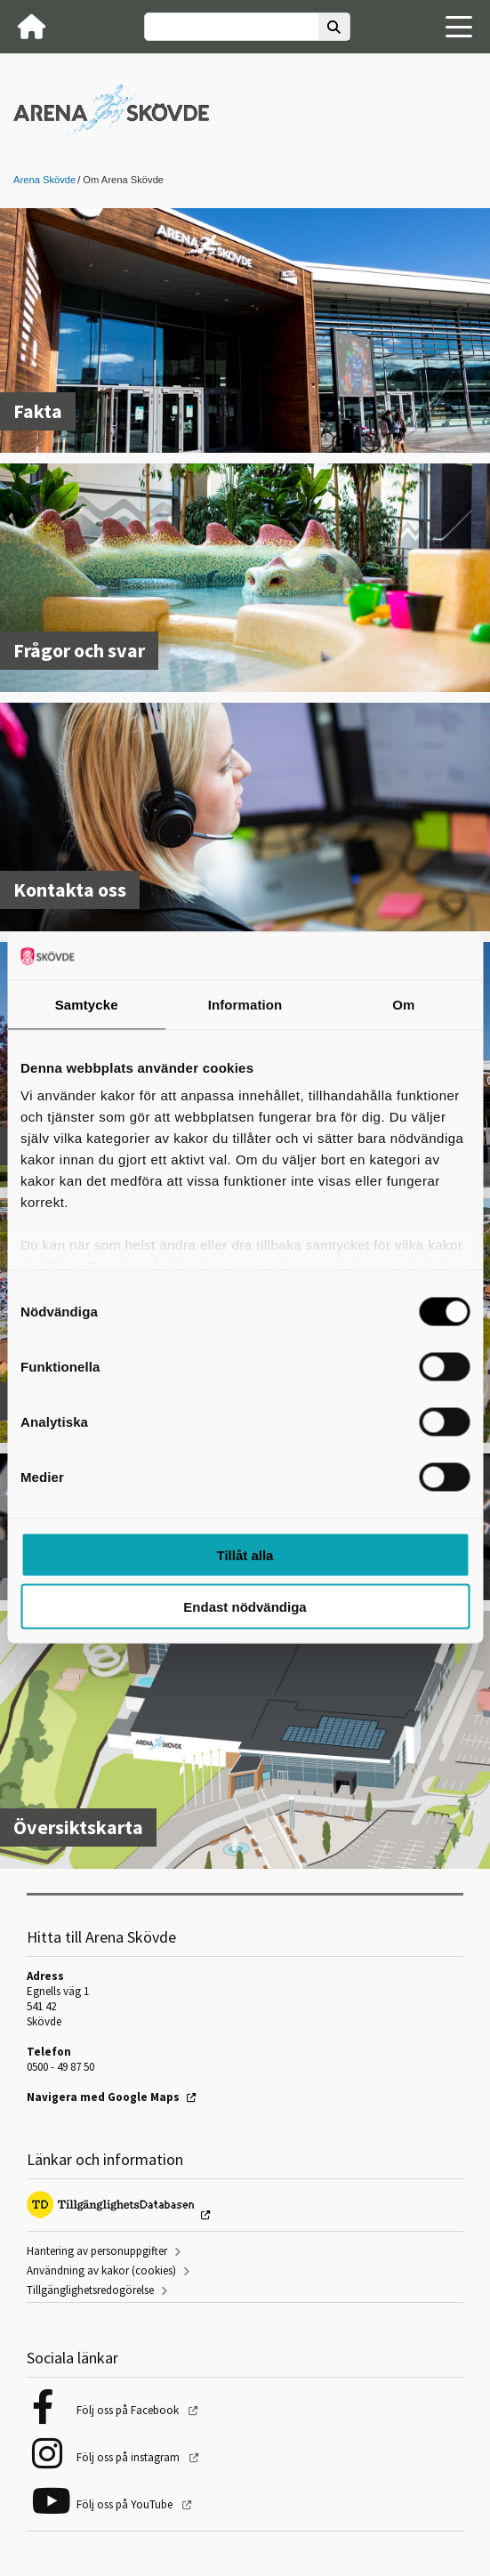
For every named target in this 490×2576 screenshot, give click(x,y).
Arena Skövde (44, 179)
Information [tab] (245, 1003)
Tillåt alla (245, 1554)
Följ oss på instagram (129, 2457)
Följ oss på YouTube (125, 2504)
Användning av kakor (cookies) (101, 2270)
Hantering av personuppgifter (97, 2250)
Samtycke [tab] (86, 1003)
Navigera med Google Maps (103, 2097)
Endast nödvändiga (244, 1606)
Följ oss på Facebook (128, 2410)
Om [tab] (403, 1003)
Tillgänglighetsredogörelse (90, 2290)
